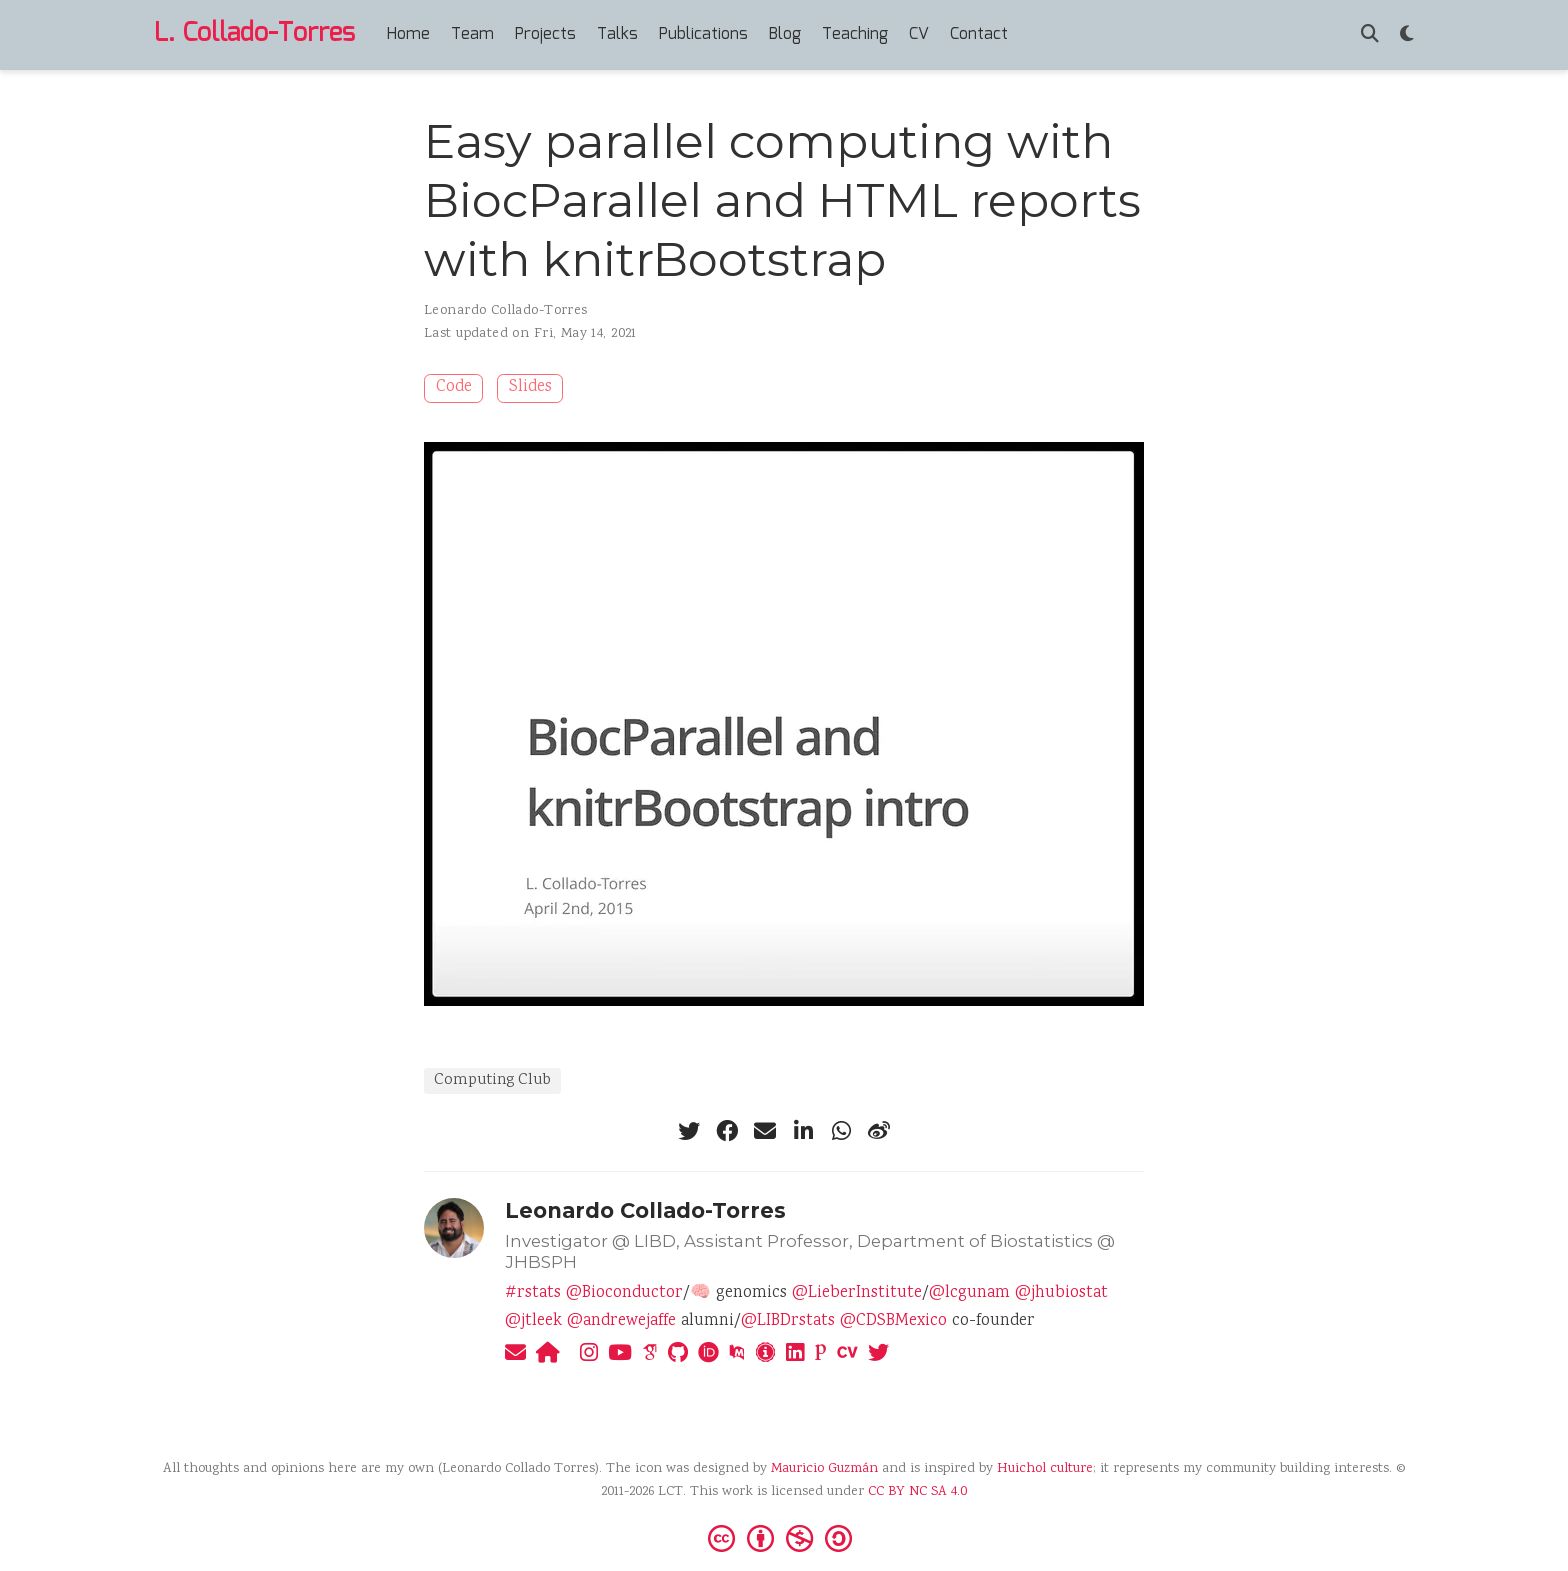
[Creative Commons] (784, 1537)
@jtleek (533, 1321)
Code (454, 387)
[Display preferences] (1407, 35)
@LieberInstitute (857, 1293)
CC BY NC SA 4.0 (917, 1492)
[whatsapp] (841, 1131)
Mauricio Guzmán (824, 1469)
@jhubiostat (1061, 1293)
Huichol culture (1045, 1469)
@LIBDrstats (788, 1321)
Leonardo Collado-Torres (506, 311)
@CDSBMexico (893, 1321)
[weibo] (879, 1131)
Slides (530, 387)
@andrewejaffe (621, 1321)
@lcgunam (969, 1293)
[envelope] (765, 1131)
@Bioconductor (624, 1293)
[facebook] (727, 1131)
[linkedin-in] (803, 1131)
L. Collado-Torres (254, 34)
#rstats (533, 1293)
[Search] (1370, 35)
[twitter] (689, 1131)
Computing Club (492, 1080)
